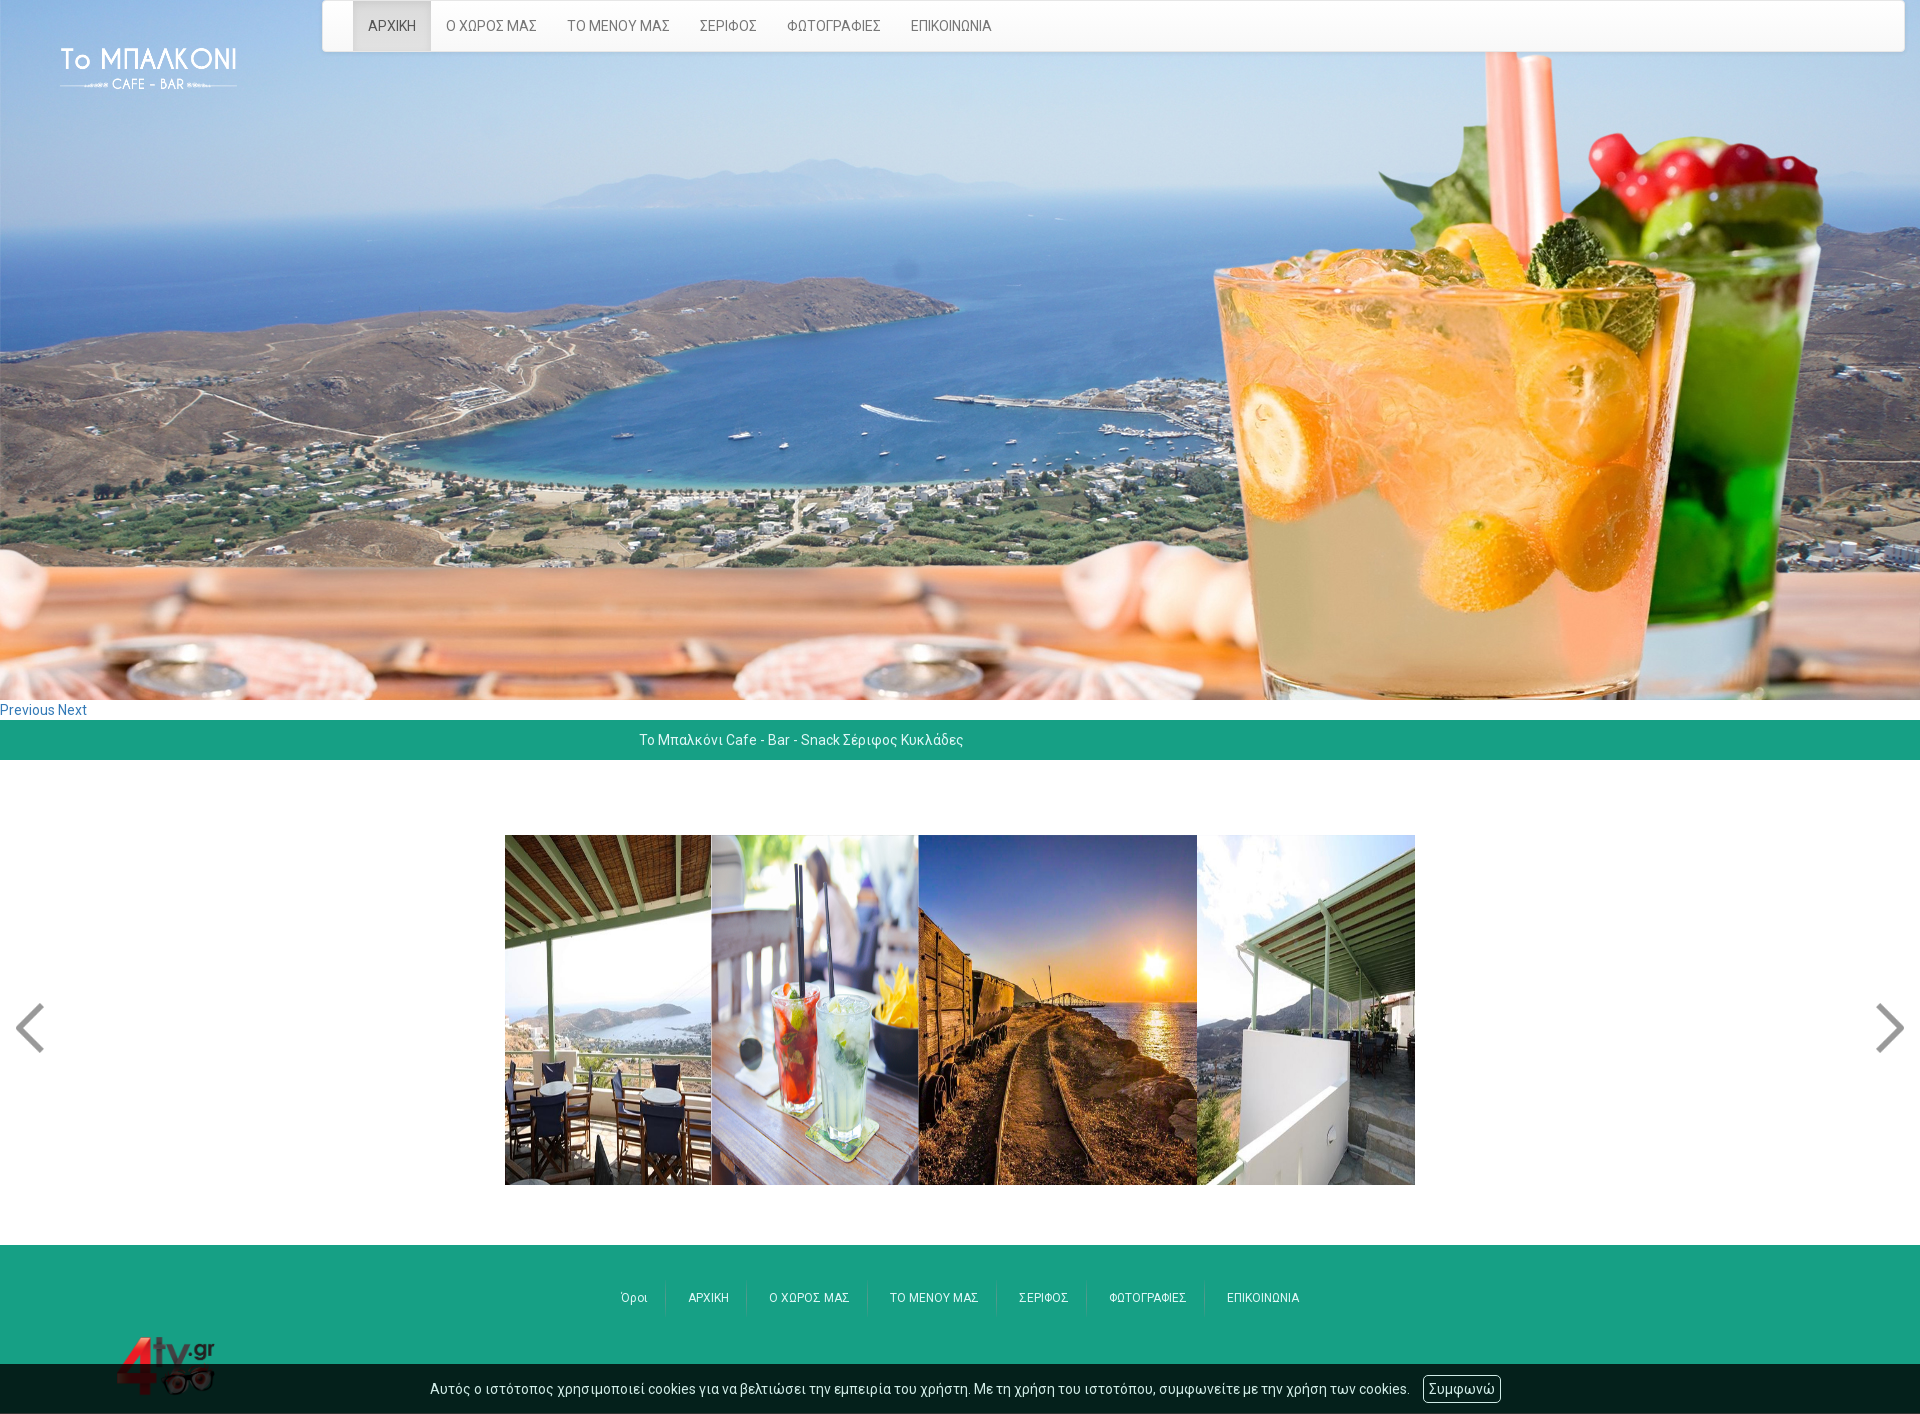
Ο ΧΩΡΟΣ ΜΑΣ (491, 26)
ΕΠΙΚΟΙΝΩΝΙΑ (951, 26)
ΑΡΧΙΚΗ (392, 26)
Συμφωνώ (1462, 1389)
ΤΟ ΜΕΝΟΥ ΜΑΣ (618, 26)
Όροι (634, 1298)
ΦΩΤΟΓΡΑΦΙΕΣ (834, 26)
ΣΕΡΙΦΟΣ (728, 26)
